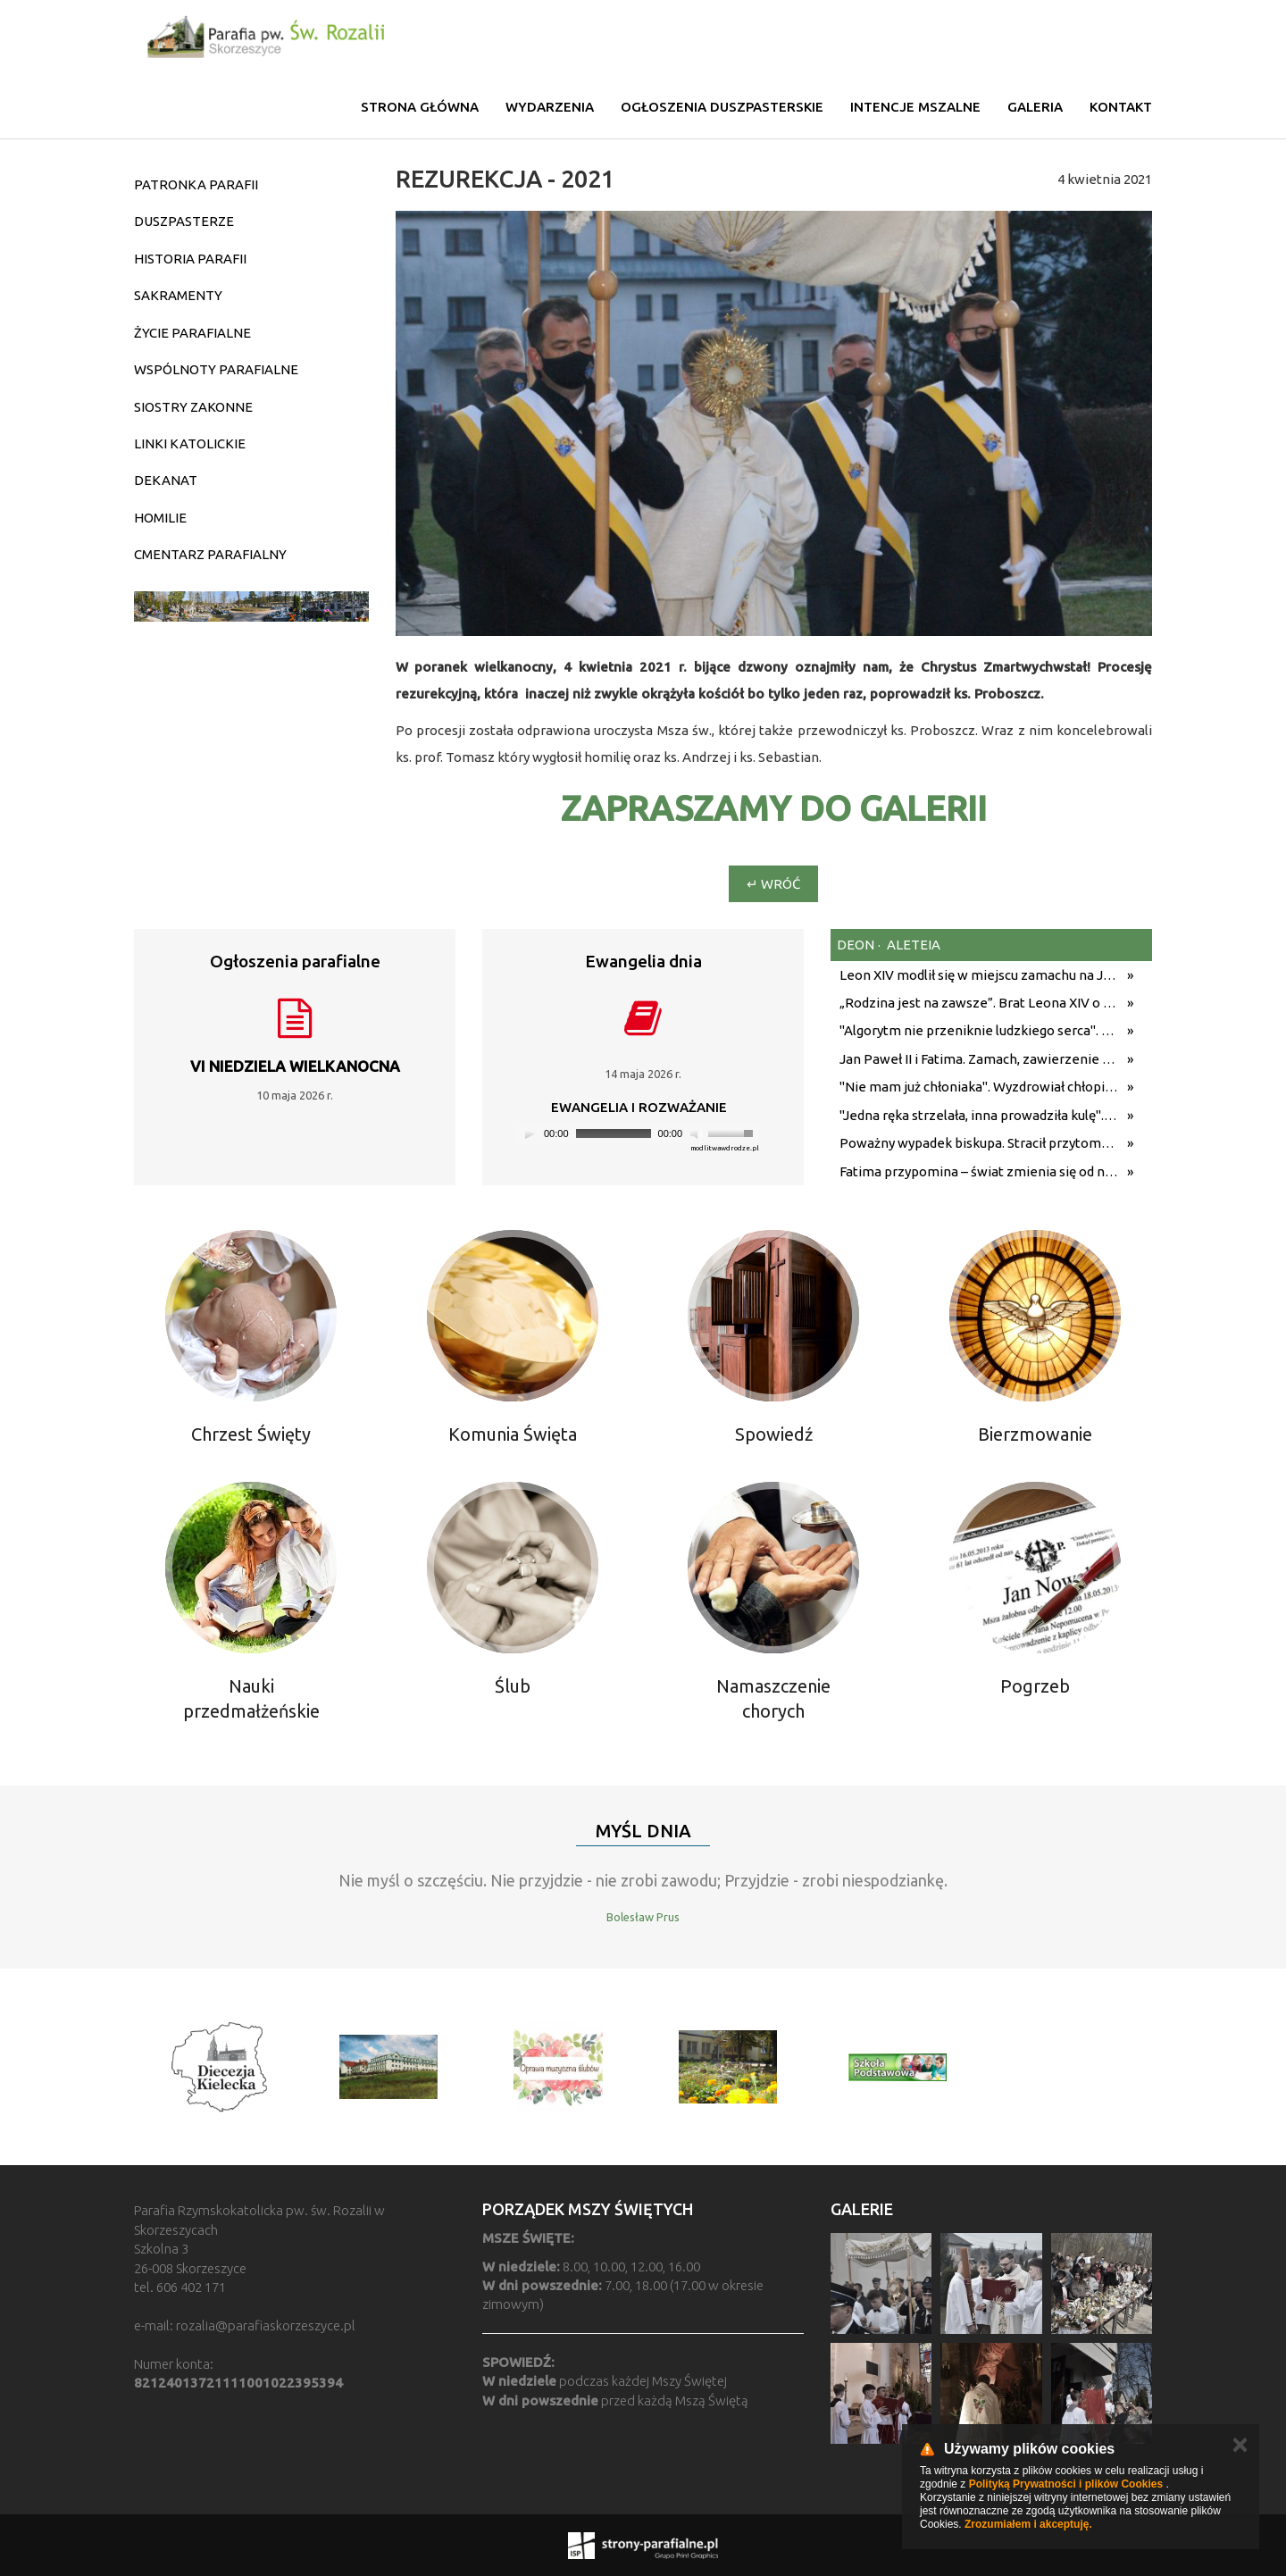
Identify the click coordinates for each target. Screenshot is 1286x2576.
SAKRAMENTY (178, 295)
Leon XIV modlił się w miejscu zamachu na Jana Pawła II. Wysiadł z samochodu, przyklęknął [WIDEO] (978, 975)
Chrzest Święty (251, 1434)
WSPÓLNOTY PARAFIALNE (216, 369)
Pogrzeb (1035, 1686)
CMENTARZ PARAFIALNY (210, 554)
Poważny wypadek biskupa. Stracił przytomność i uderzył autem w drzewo (978, 1142)
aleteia (912, 944)
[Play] (529, 1133)
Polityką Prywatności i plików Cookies (1066, 2484)
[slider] (613, 1133)
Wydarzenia (549, 106)
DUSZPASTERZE (184, 221)
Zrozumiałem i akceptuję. (1028, 2524)
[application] (638, 1134)
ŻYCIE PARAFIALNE (192, 332)
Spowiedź (774, 1434)
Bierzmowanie (1035, 1434)
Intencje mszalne (915, 106)
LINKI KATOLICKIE (190, 443)
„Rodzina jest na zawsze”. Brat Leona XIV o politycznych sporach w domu (978, 1002)
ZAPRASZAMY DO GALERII (774, 808)
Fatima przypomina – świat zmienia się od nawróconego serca (978, 1171)
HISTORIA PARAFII (190, 258)
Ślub (512, 1686)
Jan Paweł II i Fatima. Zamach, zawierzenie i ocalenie (978, 1058)
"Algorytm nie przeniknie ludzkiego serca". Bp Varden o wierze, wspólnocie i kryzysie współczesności (978, 1030)
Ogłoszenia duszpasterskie (722, 106)
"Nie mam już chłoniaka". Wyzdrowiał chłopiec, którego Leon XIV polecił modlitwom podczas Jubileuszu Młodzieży (978, 1086)
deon (855, 944)
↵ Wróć (773, 883)
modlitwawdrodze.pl (724, 1148)
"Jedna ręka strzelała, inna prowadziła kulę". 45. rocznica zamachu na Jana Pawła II (978, 1115)
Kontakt (1121, 106)
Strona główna (420, 106)
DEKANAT (165, 480)
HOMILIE (160, 517)
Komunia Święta (512, 1434)
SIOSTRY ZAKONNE (193, 406)
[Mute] (696, 1133)
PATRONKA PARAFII (196, 184)
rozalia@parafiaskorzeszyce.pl (265, 2325)
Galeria (1035, 106)
